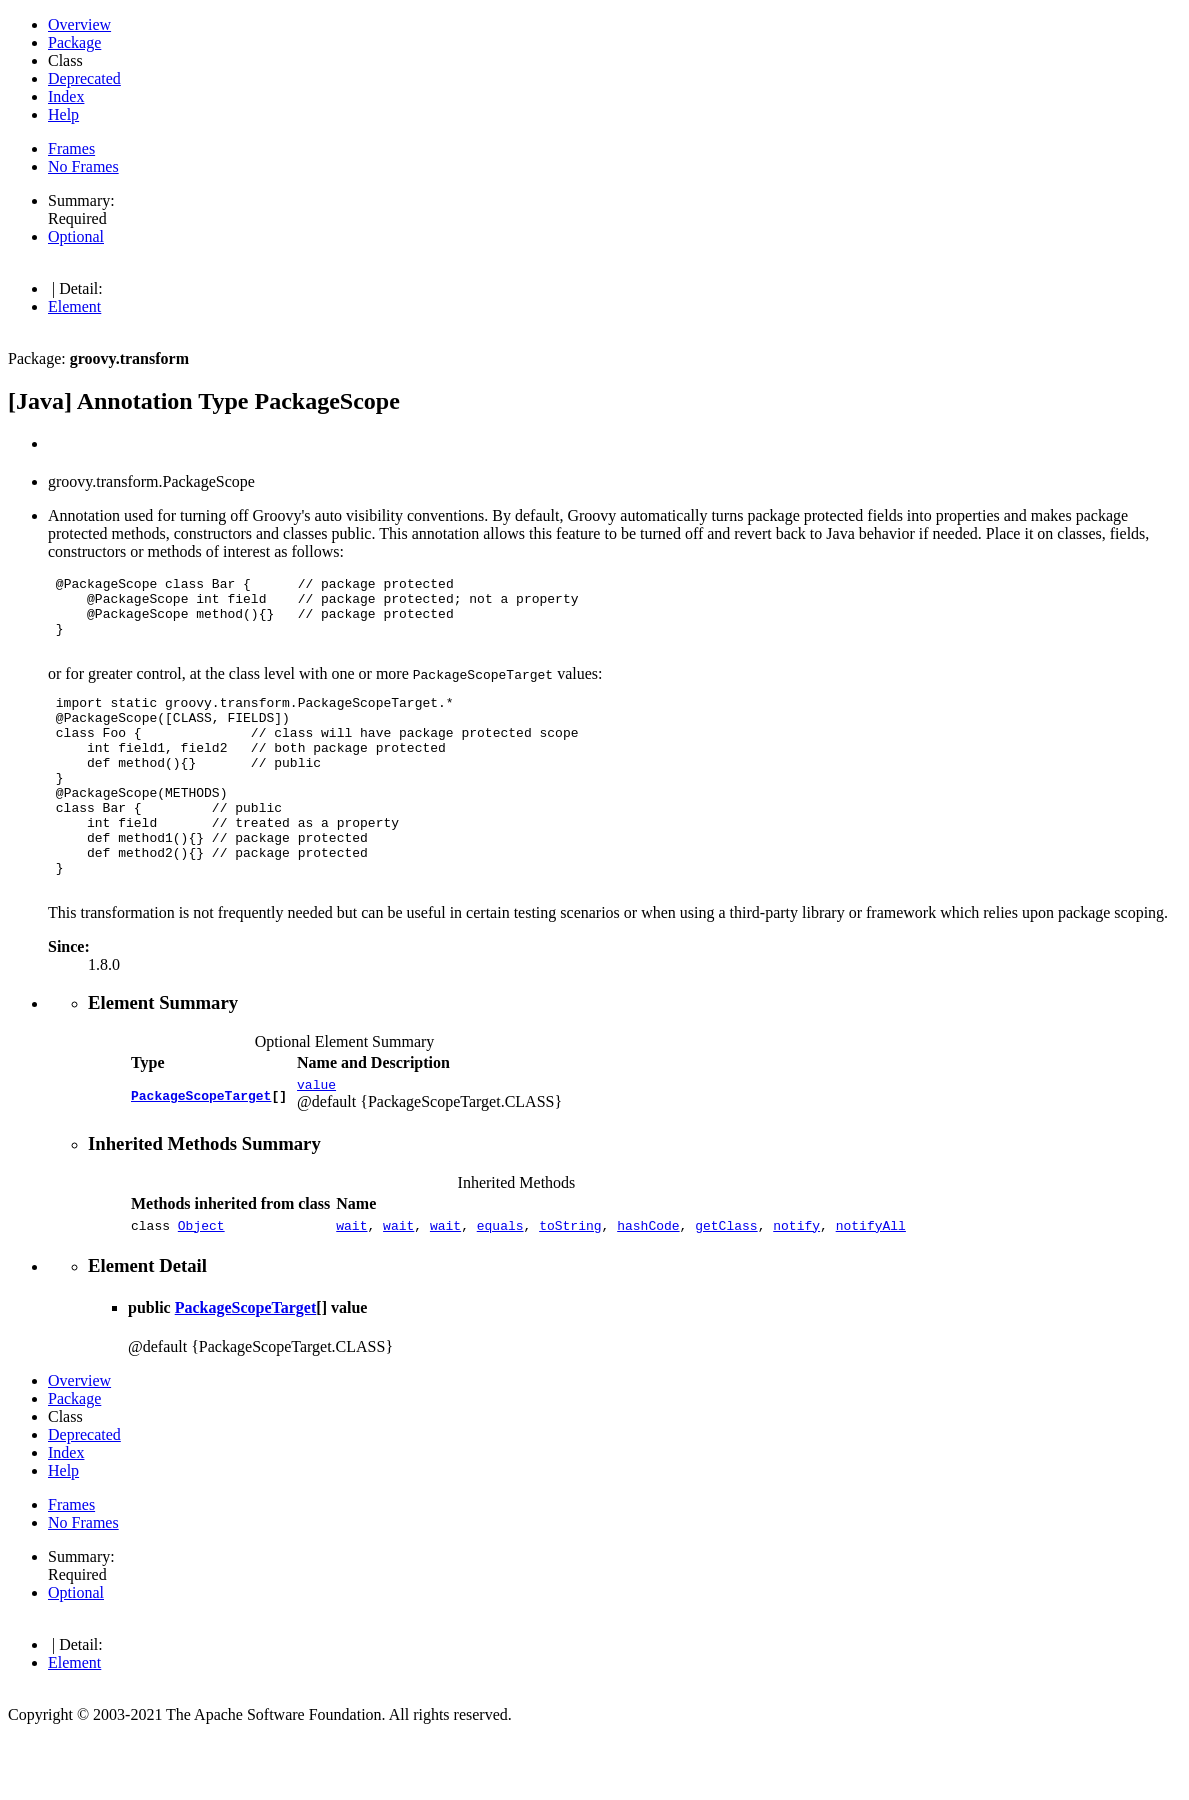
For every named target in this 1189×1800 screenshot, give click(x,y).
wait (351, 1285)
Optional (76, 236)
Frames (71, 148)
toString (570, 1285)
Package (74, 42)
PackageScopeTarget (201, 1150)
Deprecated (84, 78)
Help (63, 114)
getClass (726, 1285)
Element (74, 306)
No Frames (83, 166)
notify (796, 1285)
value (316, 1141)
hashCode (648, 1285)
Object (201, 1285)
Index (66, 96)
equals (500, 1285)
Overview (79, 24)
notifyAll (871, 1285)
